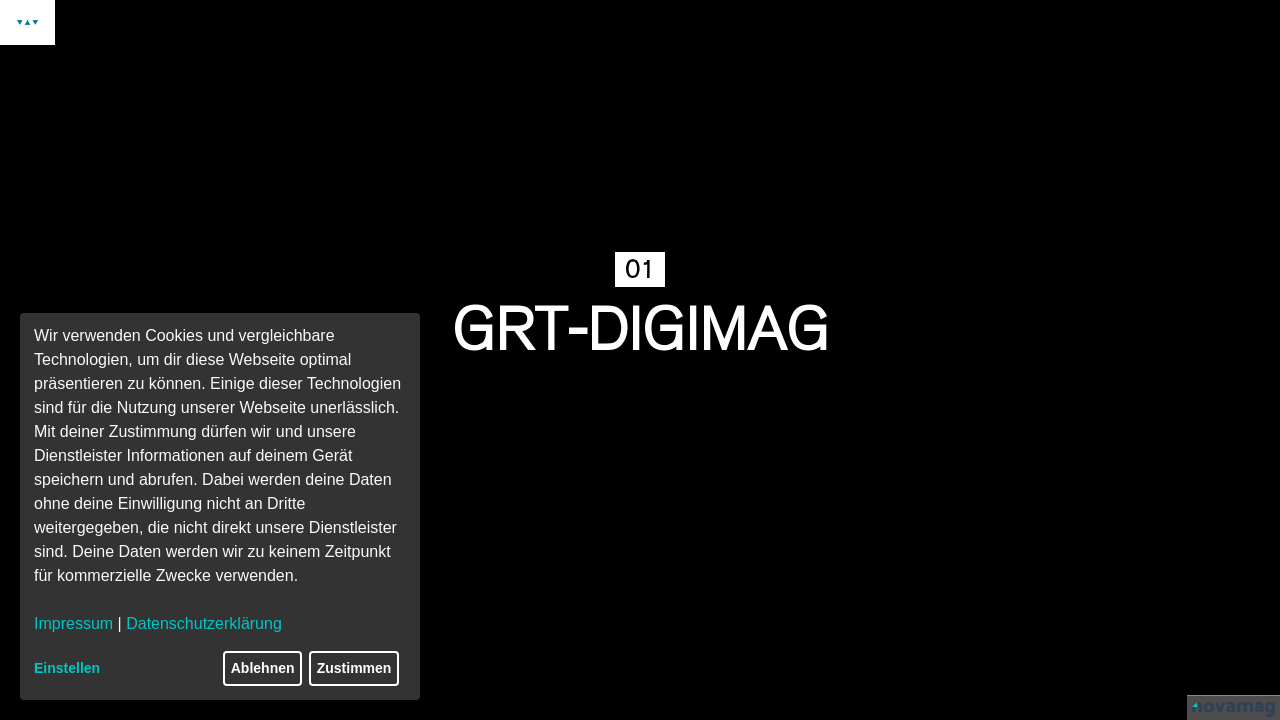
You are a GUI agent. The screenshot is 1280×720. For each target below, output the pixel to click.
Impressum (73, 623)
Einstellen (67, 668)
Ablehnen (263, 668)
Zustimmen (354, 668)
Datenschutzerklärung (204, 623)
